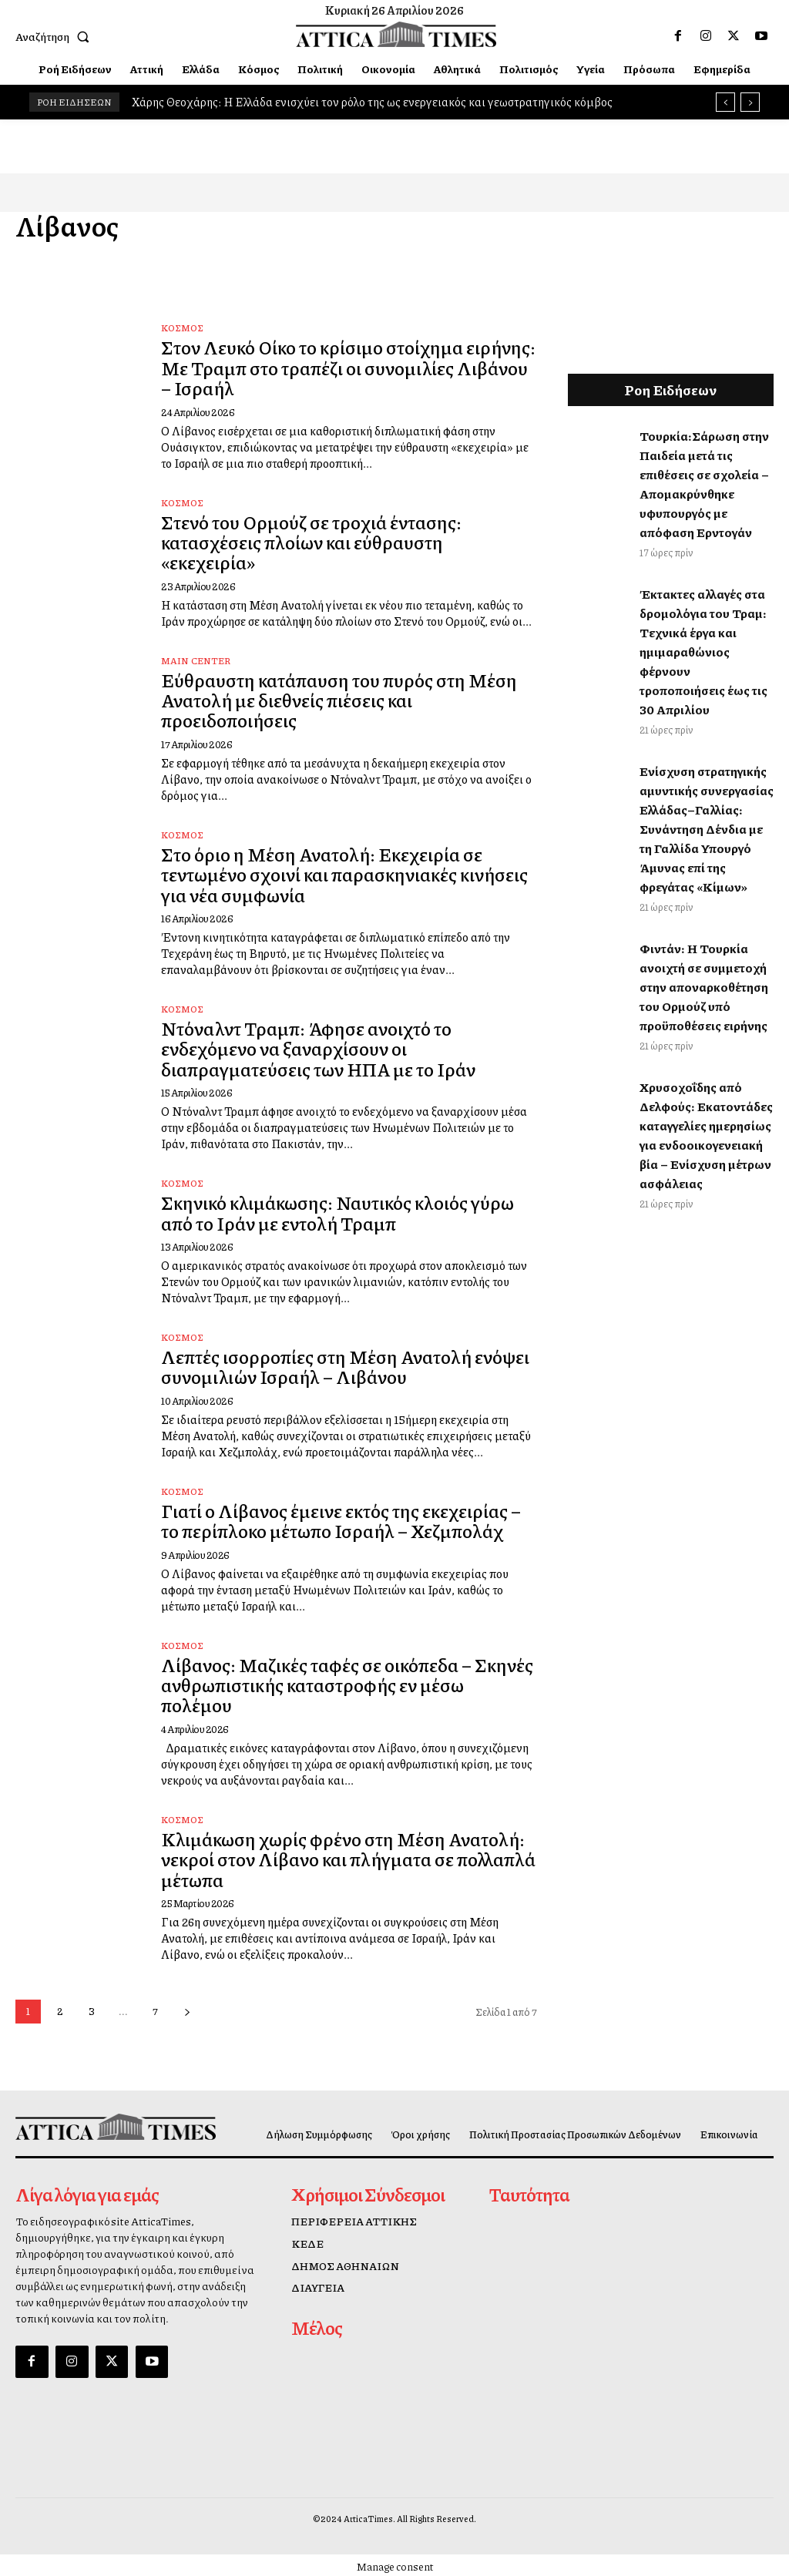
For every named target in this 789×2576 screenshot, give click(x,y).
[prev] (725, 102)
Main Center (195, 660)
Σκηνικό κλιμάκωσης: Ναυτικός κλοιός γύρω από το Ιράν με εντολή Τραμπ (337, 1212)
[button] (55, 36)
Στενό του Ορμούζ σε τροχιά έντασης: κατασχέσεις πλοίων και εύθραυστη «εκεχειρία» (311, 542)
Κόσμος (182, 327)
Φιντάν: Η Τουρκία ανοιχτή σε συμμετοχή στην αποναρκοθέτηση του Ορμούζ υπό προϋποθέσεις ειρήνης (704, 986)
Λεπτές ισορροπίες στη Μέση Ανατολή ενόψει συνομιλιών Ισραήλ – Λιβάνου (345, 1366)
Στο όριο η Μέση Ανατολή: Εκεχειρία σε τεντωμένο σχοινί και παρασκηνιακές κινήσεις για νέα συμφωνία (344, 874)
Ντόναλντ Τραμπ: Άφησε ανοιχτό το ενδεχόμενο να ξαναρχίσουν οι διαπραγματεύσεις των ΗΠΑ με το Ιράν (318, 1048)
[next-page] (187, 2012)
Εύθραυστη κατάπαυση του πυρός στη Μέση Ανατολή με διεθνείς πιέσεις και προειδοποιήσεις (339, 700)
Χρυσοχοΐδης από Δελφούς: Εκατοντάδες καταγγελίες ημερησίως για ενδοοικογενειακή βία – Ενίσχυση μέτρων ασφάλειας (706, 1135)
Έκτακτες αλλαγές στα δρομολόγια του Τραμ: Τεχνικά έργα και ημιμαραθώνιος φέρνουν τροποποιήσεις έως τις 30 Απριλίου (703, 651)
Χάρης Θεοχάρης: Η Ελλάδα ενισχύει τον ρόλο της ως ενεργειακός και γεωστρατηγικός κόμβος (372, 101)
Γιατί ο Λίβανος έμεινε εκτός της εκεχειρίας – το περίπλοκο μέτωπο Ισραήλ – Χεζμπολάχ (341, 1520)
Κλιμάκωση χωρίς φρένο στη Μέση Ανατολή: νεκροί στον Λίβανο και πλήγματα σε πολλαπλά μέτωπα (348, 1859)
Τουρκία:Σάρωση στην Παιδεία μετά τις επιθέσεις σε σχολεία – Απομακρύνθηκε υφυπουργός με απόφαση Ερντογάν (704, 484)
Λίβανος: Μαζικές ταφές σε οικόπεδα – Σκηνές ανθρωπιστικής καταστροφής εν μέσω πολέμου (347, 1684)
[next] (750, 102)
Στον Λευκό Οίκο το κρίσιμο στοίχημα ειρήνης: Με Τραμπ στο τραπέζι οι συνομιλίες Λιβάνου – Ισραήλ (348, 367)
